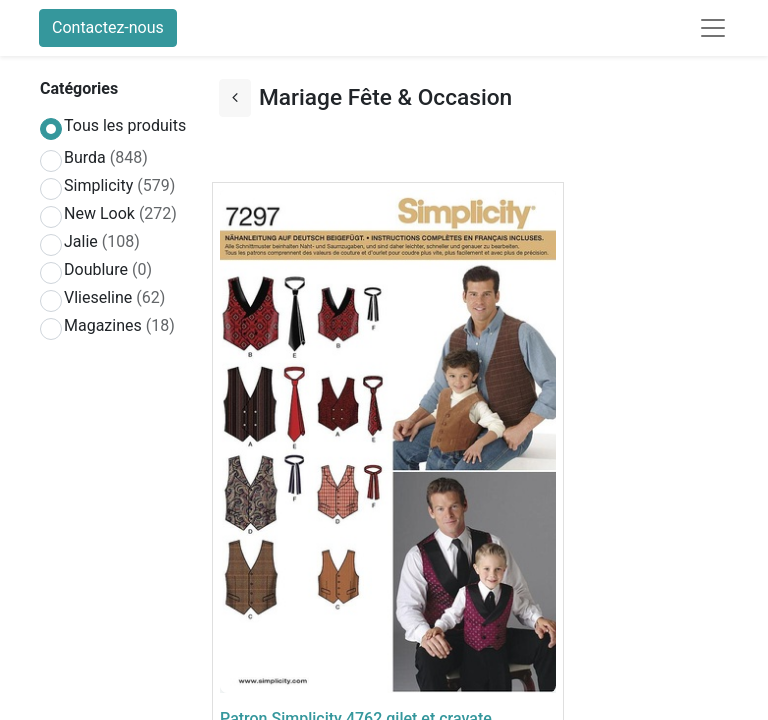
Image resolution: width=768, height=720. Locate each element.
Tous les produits (125, 125)
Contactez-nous (108, 27)
